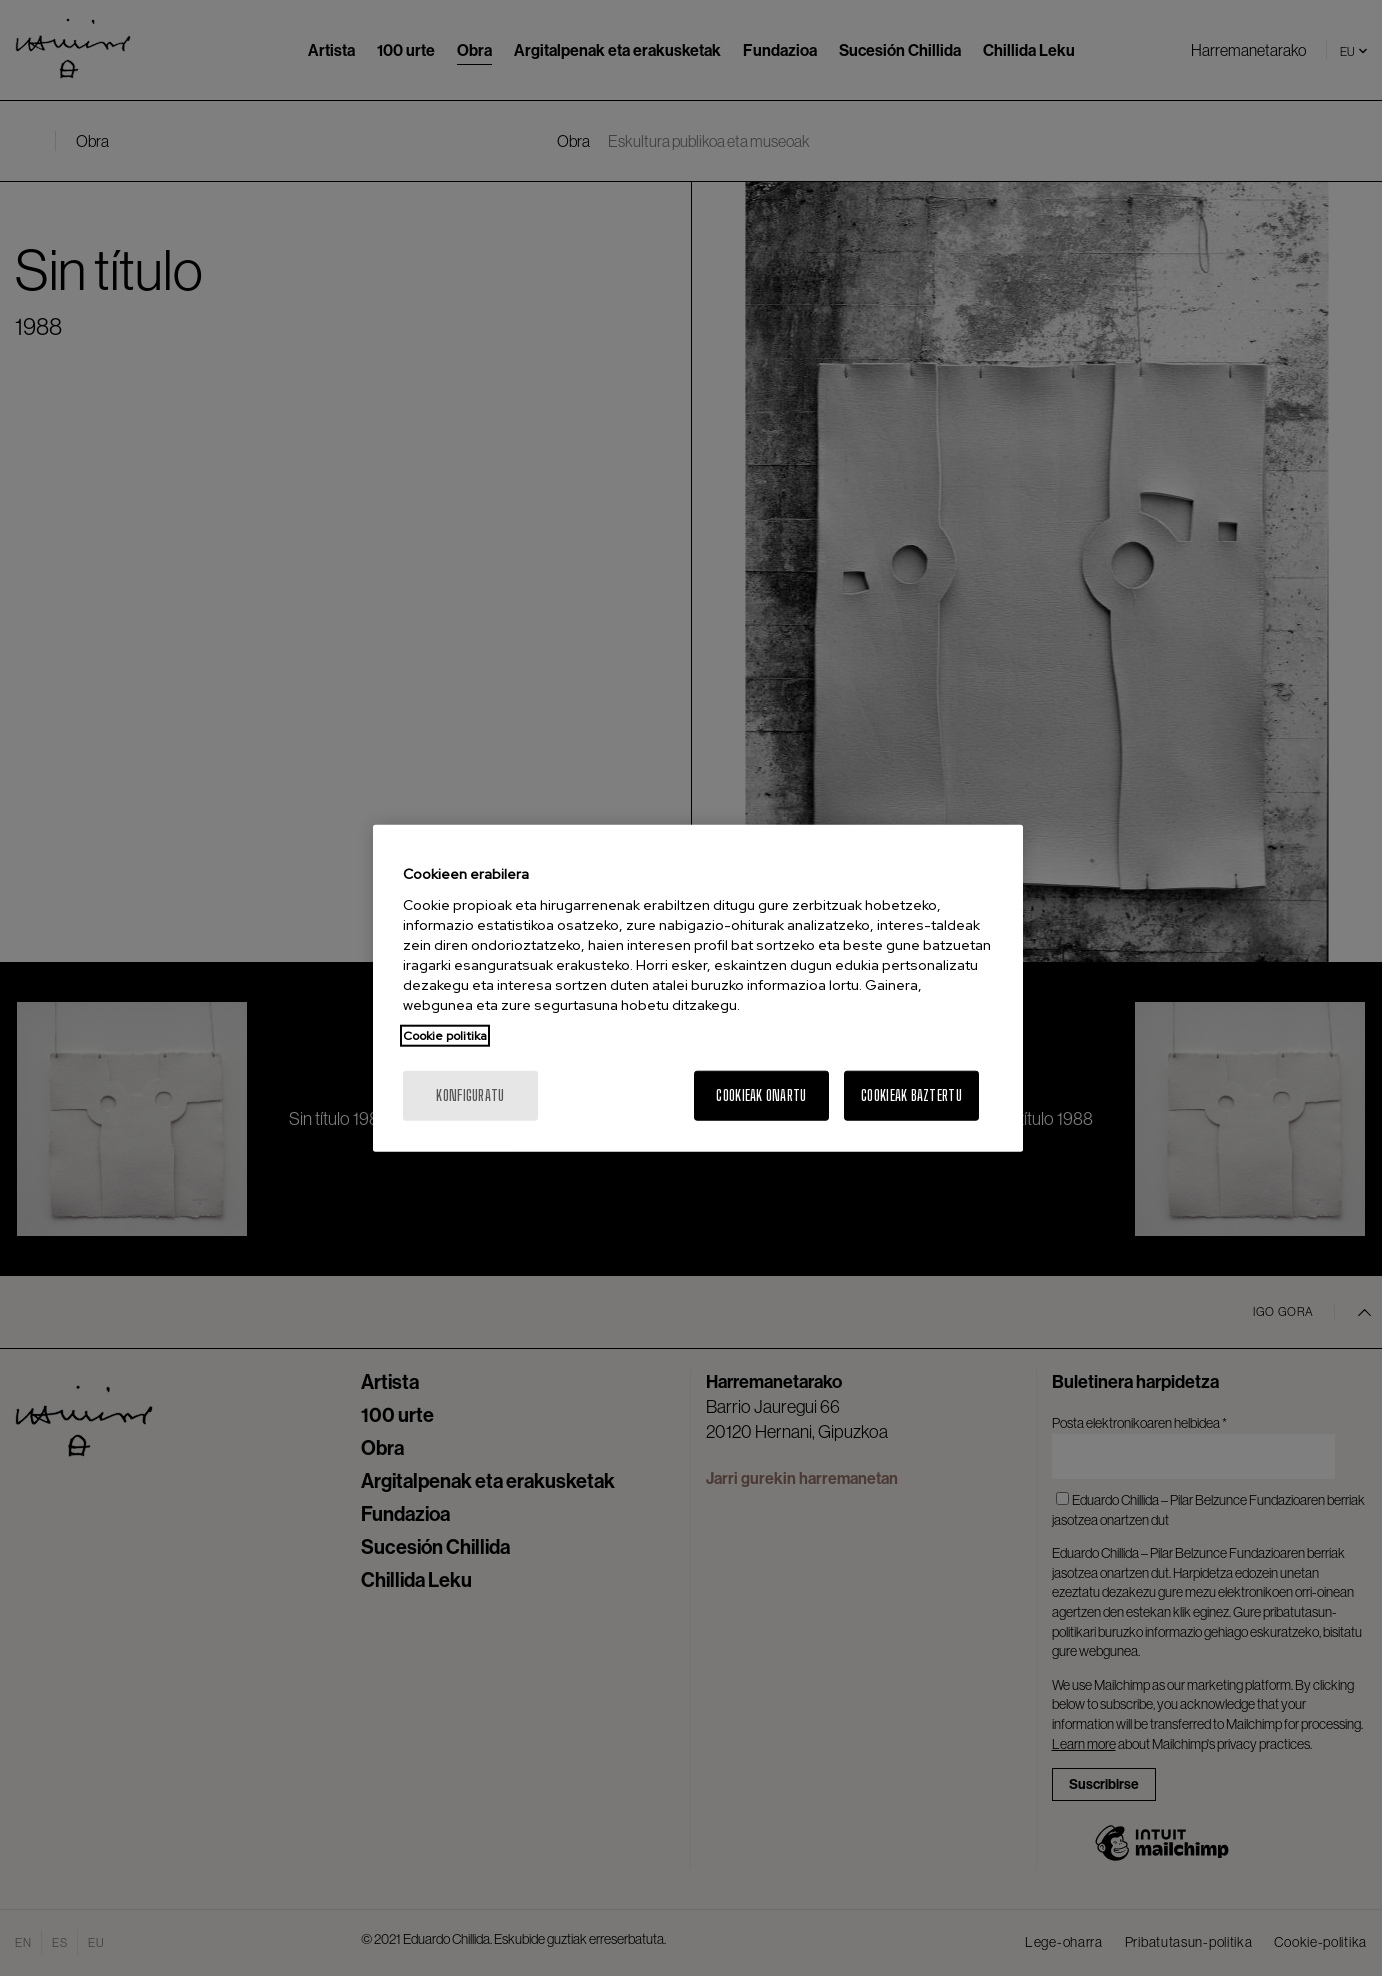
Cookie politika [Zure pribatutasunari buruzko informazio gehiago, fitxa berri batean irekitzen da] (445, 1035)
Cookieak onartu (761, 1094)
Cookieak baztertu (911, 1094)
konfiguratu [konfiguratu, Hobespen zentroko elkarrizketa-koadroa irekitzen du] (470, 1094)
